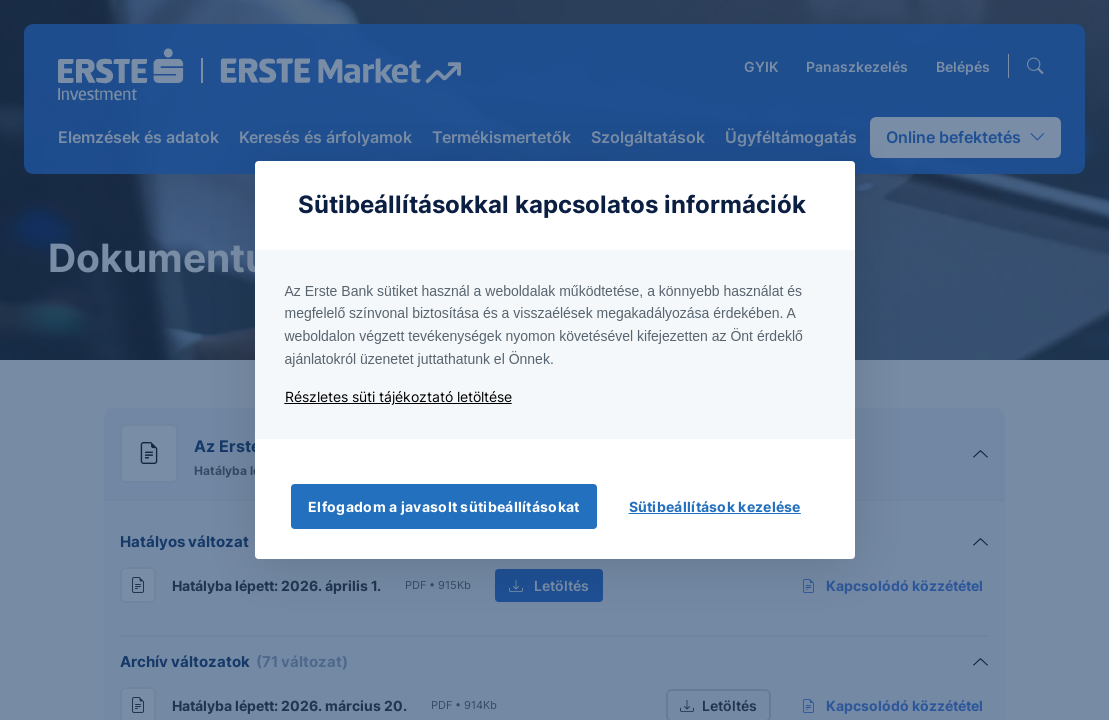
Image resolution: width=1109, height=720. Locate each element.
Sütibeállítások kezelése (715, 506)
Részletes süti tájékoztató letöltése (398, 396)
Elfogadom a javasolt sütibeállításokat (443, 506)
